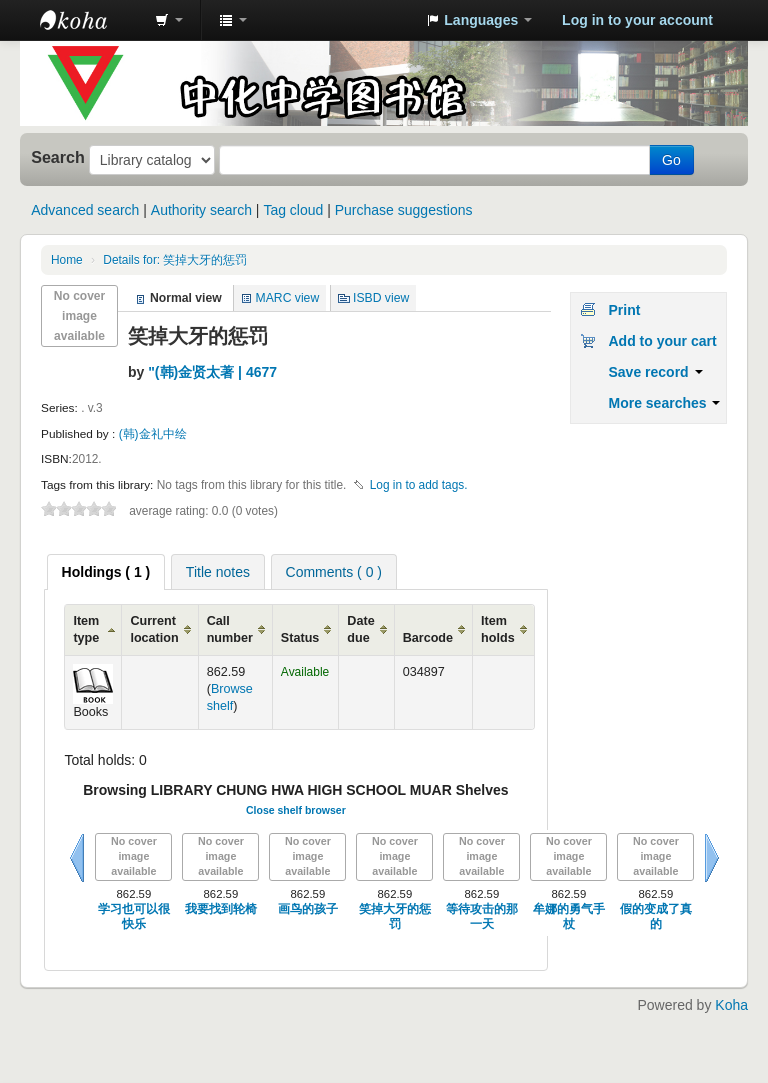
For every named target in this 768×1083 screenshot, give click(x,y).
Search (58, 157)
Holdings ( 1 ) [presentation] (106, 572)
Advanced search (85, 210)
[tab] (106, 572)
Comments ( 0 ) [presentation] (334, 572)
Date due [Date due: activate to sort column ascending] (360, 629)
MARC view (288, 298)
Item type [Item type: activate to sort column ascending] (86, 629)
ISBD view (381, 298)
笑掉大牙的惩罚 (395, 916)
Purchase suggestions (404, 210)
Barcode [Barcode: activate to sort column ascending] (428, 638)
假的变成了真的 (656, 916)
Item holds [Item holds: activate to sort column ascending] (498, 629)
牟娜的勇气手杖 (569, 916)
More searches (664, 403)
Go (671, 160)
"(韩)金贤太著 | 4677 (212, 372)
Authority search (201, 210)
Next (712, 858)
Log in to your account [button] (637, 20)
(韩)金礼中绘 (153, 434)
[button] (169, 20)
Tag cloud (293, 210)
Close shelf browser (296, 810)
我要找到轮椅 (221, 909)
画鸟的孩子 (308, 909)
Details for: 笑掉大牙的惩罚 (175, 260)
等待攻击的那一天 (482, 916)
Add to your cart (662, 341)
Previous (77, 858)
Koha (731, 1005)
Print (624, 310)
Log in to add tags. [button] (419, 485)
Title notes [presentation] (218, 572)
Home (67, 260)
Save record (655, 372)
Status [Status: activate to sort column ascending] (300, 638)
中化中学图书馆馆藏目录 (90, 20)
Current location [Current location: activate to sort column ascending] (154, 629)
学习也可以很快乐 (134, 916)
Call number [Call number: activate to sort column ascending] (230, 629)
